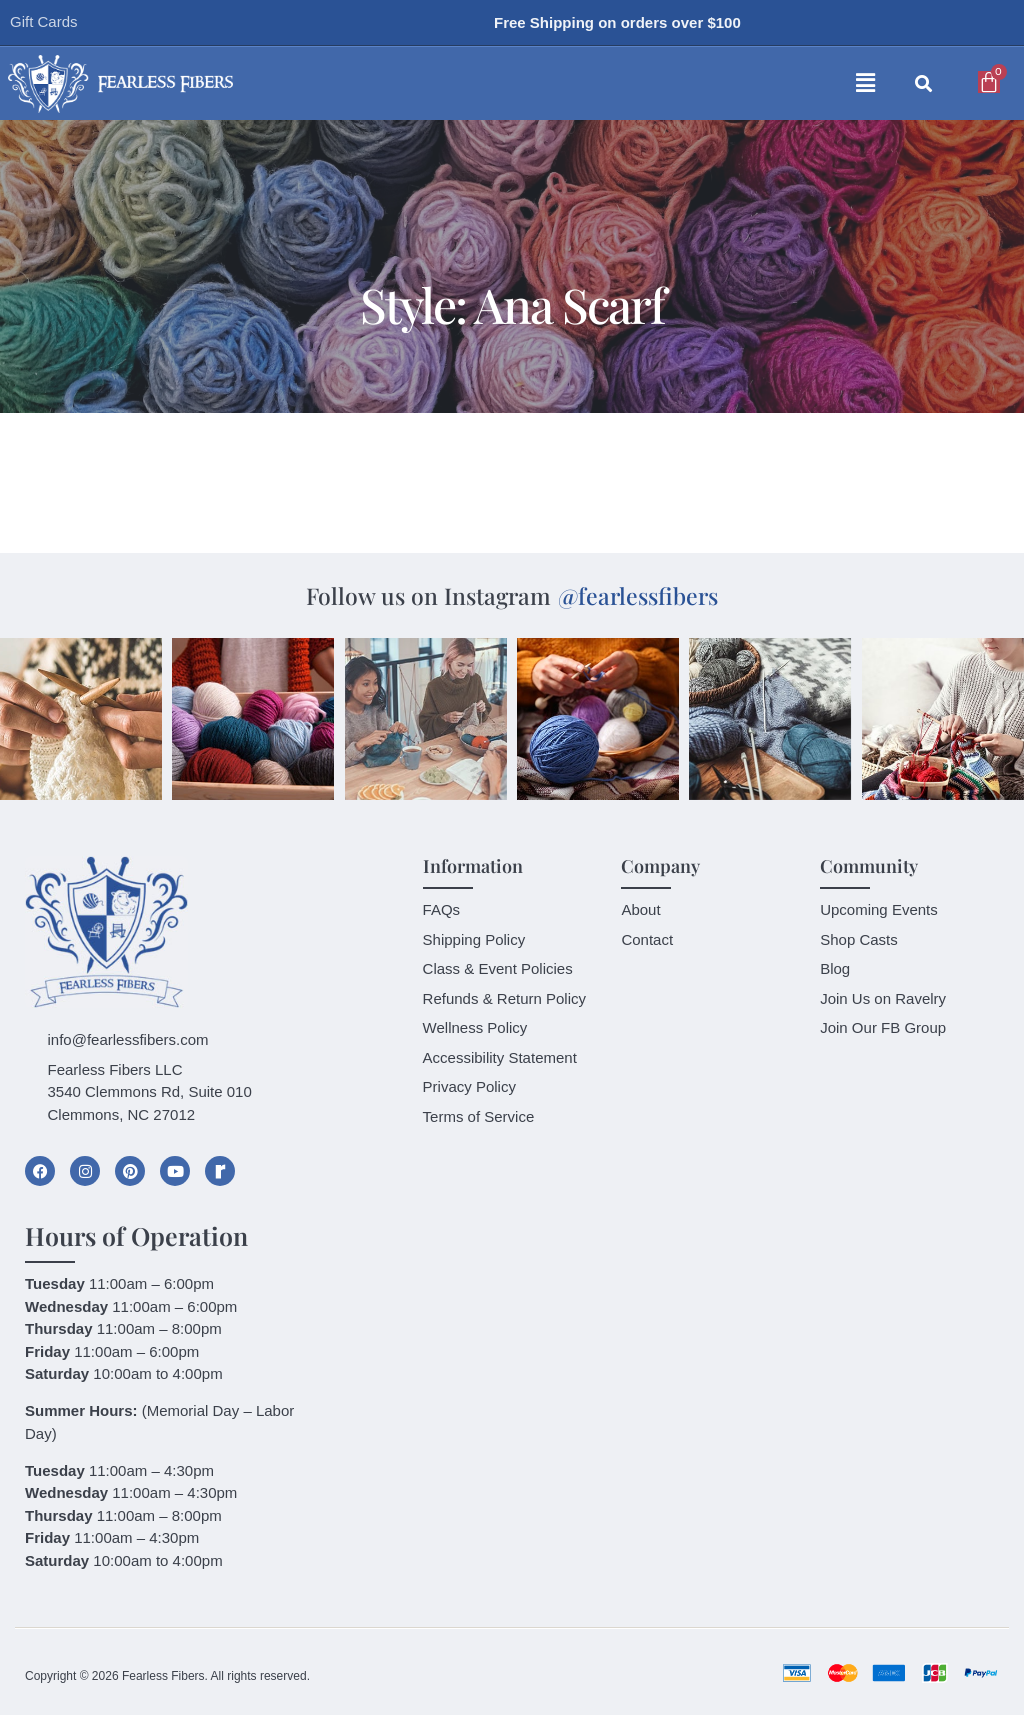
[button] (623, 84)
